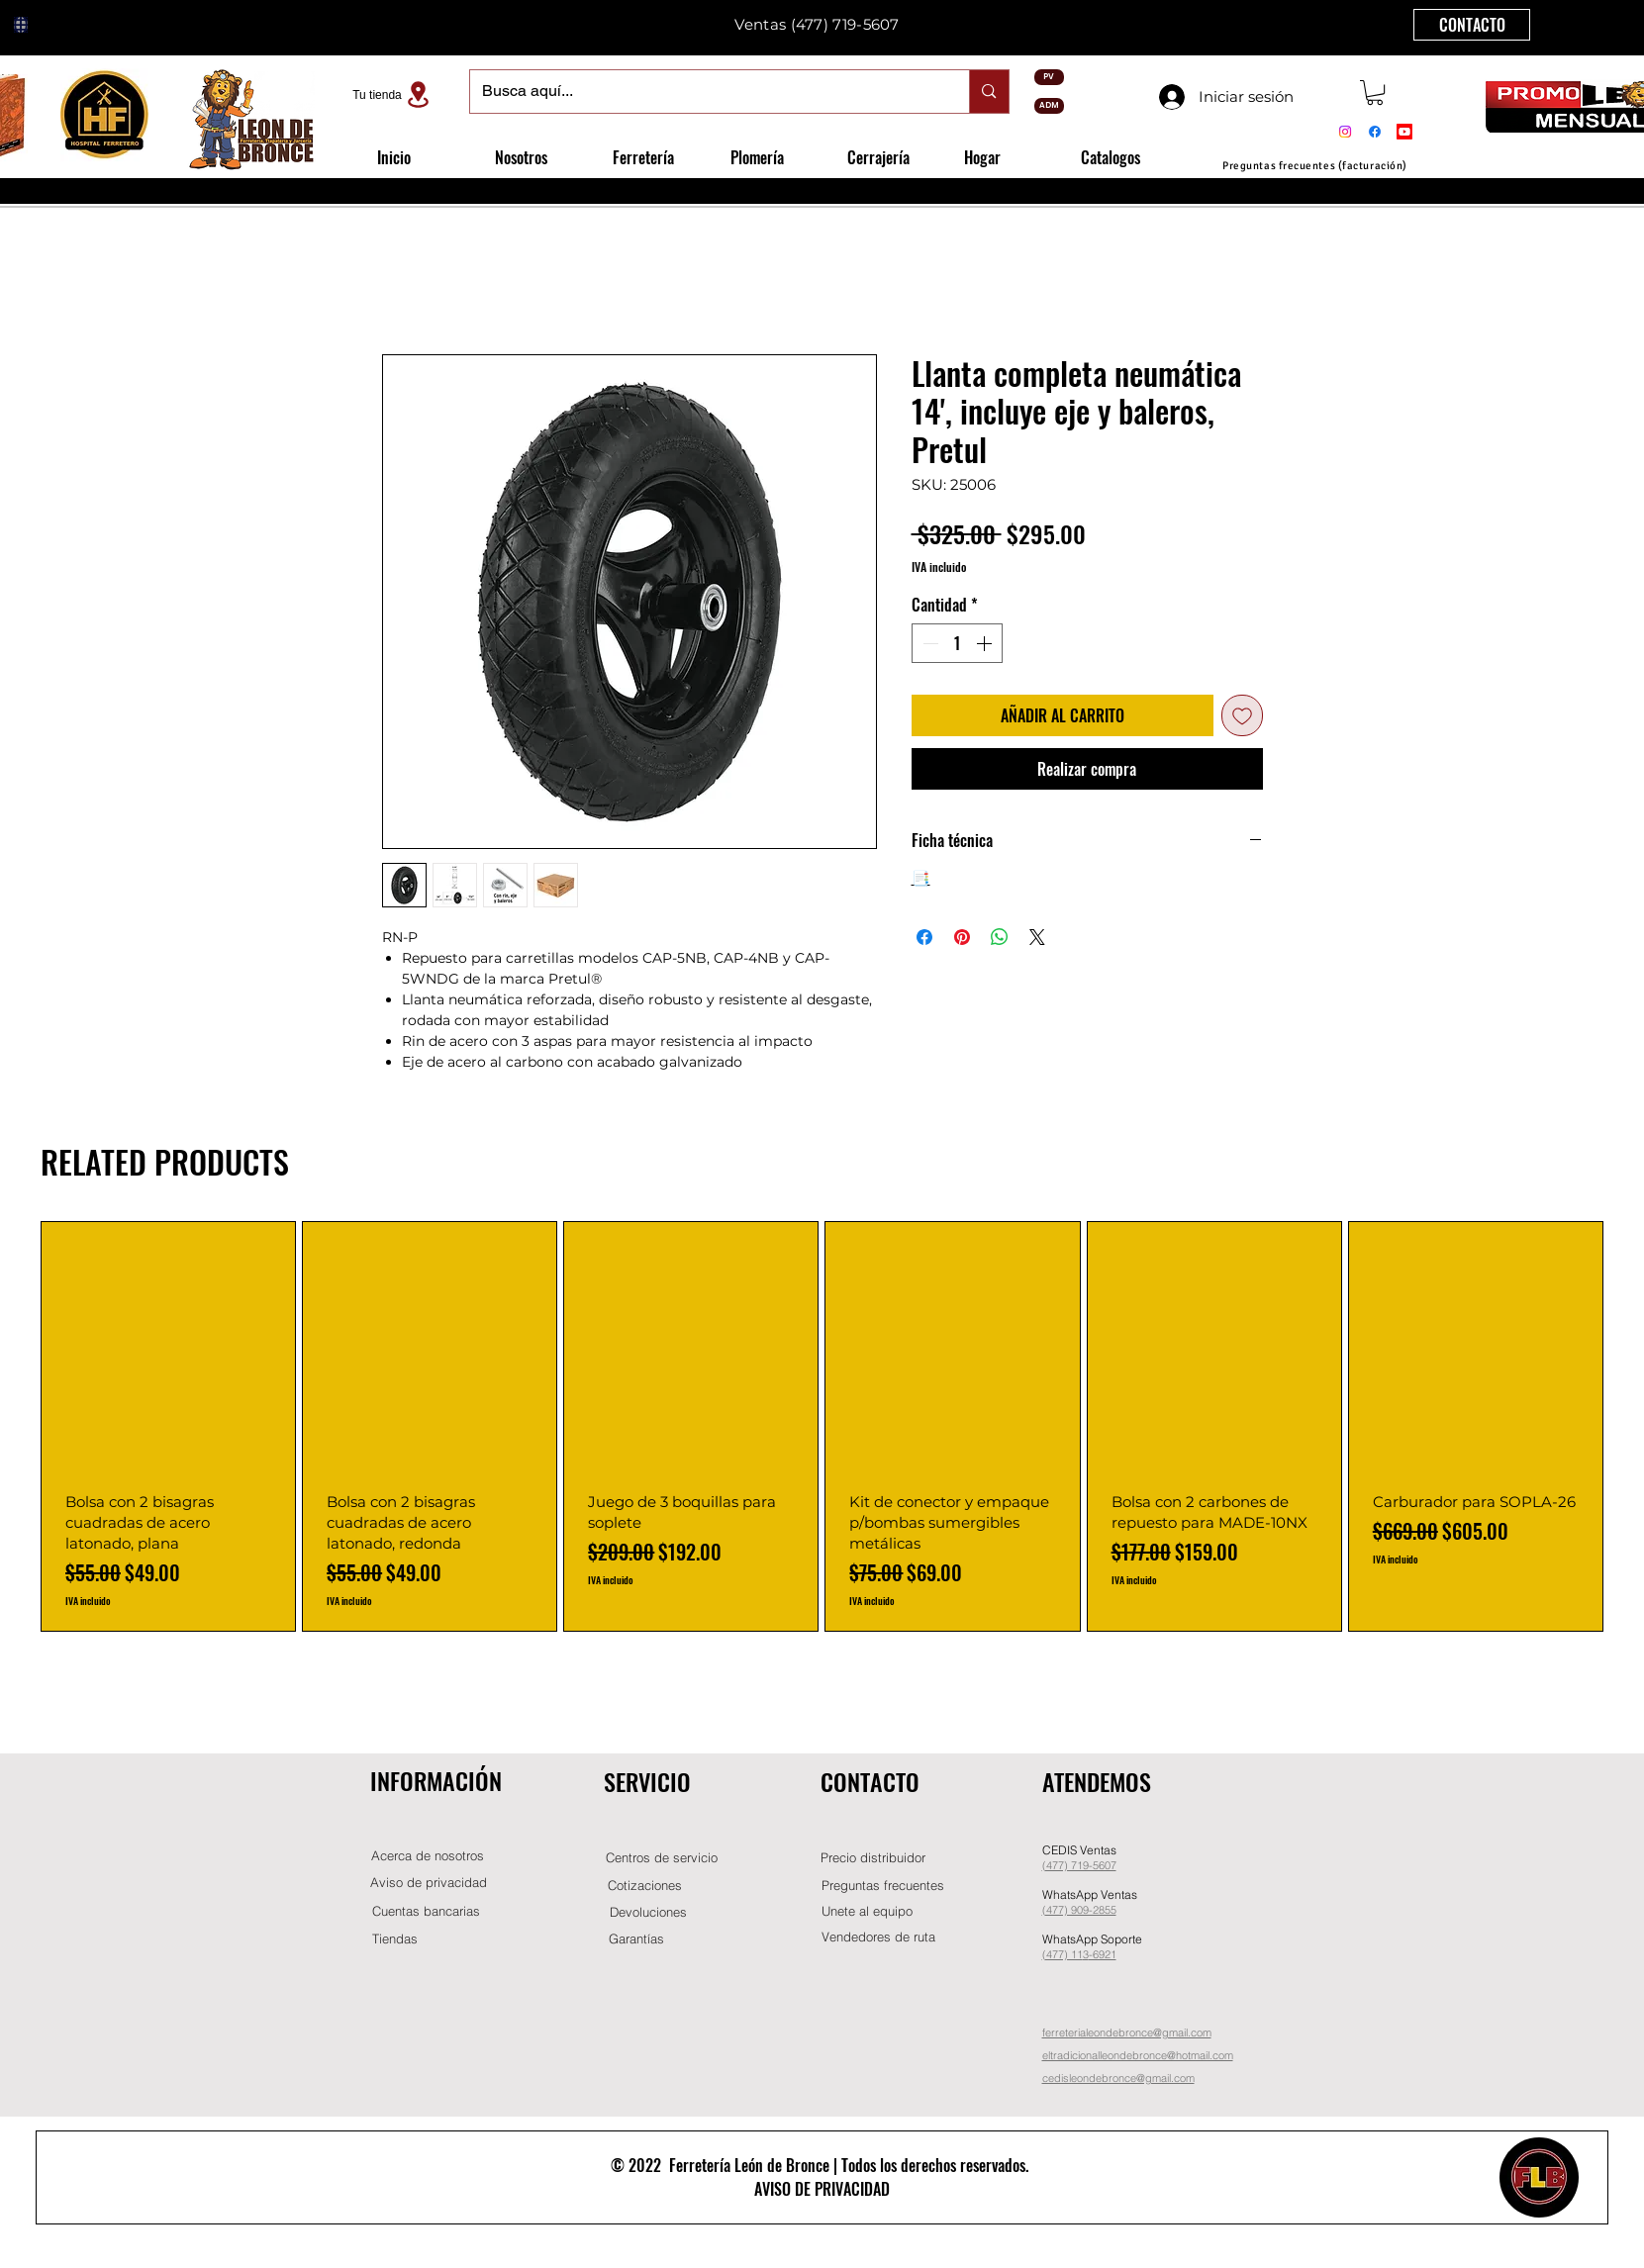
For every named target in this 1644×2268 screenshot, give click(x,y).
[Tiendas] (395, 1939)
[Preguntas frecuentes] (883, 1885)
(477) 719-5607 (845, 24)
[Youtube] (1404, 132)
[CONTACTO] (1471, 25)
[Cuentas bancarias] (426, 1911)
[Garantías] (636, 1939)
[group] (822, 1426)
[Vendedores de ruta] (879, 1937)
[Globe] (21, 25)
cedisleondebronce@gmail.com (1118, 2078)
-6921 (1102, 1954)
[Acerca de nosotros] (427, 1855)
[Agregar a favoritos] (1242, 715)
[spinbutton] (957, 643)
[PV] (1049, 77)
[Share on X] (1037, 937)
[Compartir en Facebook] (924, 937)
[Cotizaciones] (645, 1885)
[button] (1375, 92)
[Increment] (986, 643)
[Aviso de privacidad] (428, 1882)
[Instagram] (1345, 132)
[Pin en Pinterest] (962, 937)
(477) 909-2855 (1079, 1910)
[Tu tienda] (394, 94)
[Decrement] (928, 643)
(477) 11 (1062, 1954)
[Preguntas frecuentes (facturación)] (1315, 165)
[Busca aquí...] (705, 91)
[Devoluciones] (648, 1912)
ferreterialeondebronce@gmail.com (1126, 2032)
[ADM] (1049, 106)
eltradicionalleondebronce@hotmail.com (1137, 2055)
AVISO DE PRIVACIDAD (822, 2189)
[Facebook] (1375, 132)
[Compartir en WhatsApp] (1000, 937)
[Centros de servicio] (662, 1857)
